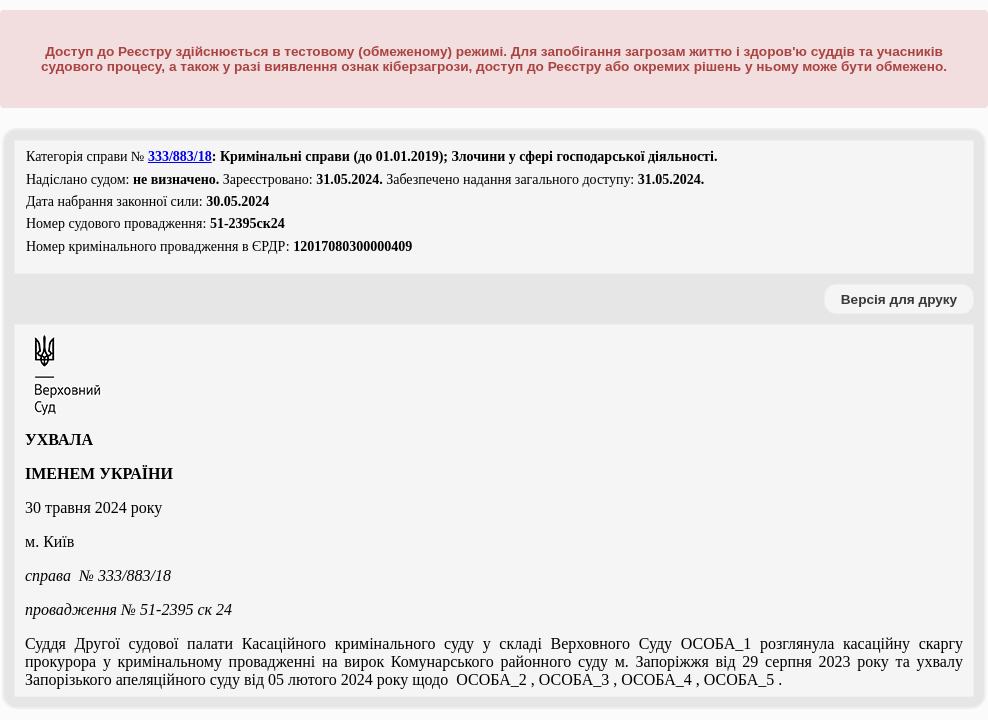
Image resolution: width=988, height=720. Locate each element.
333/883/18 (180, 156)
